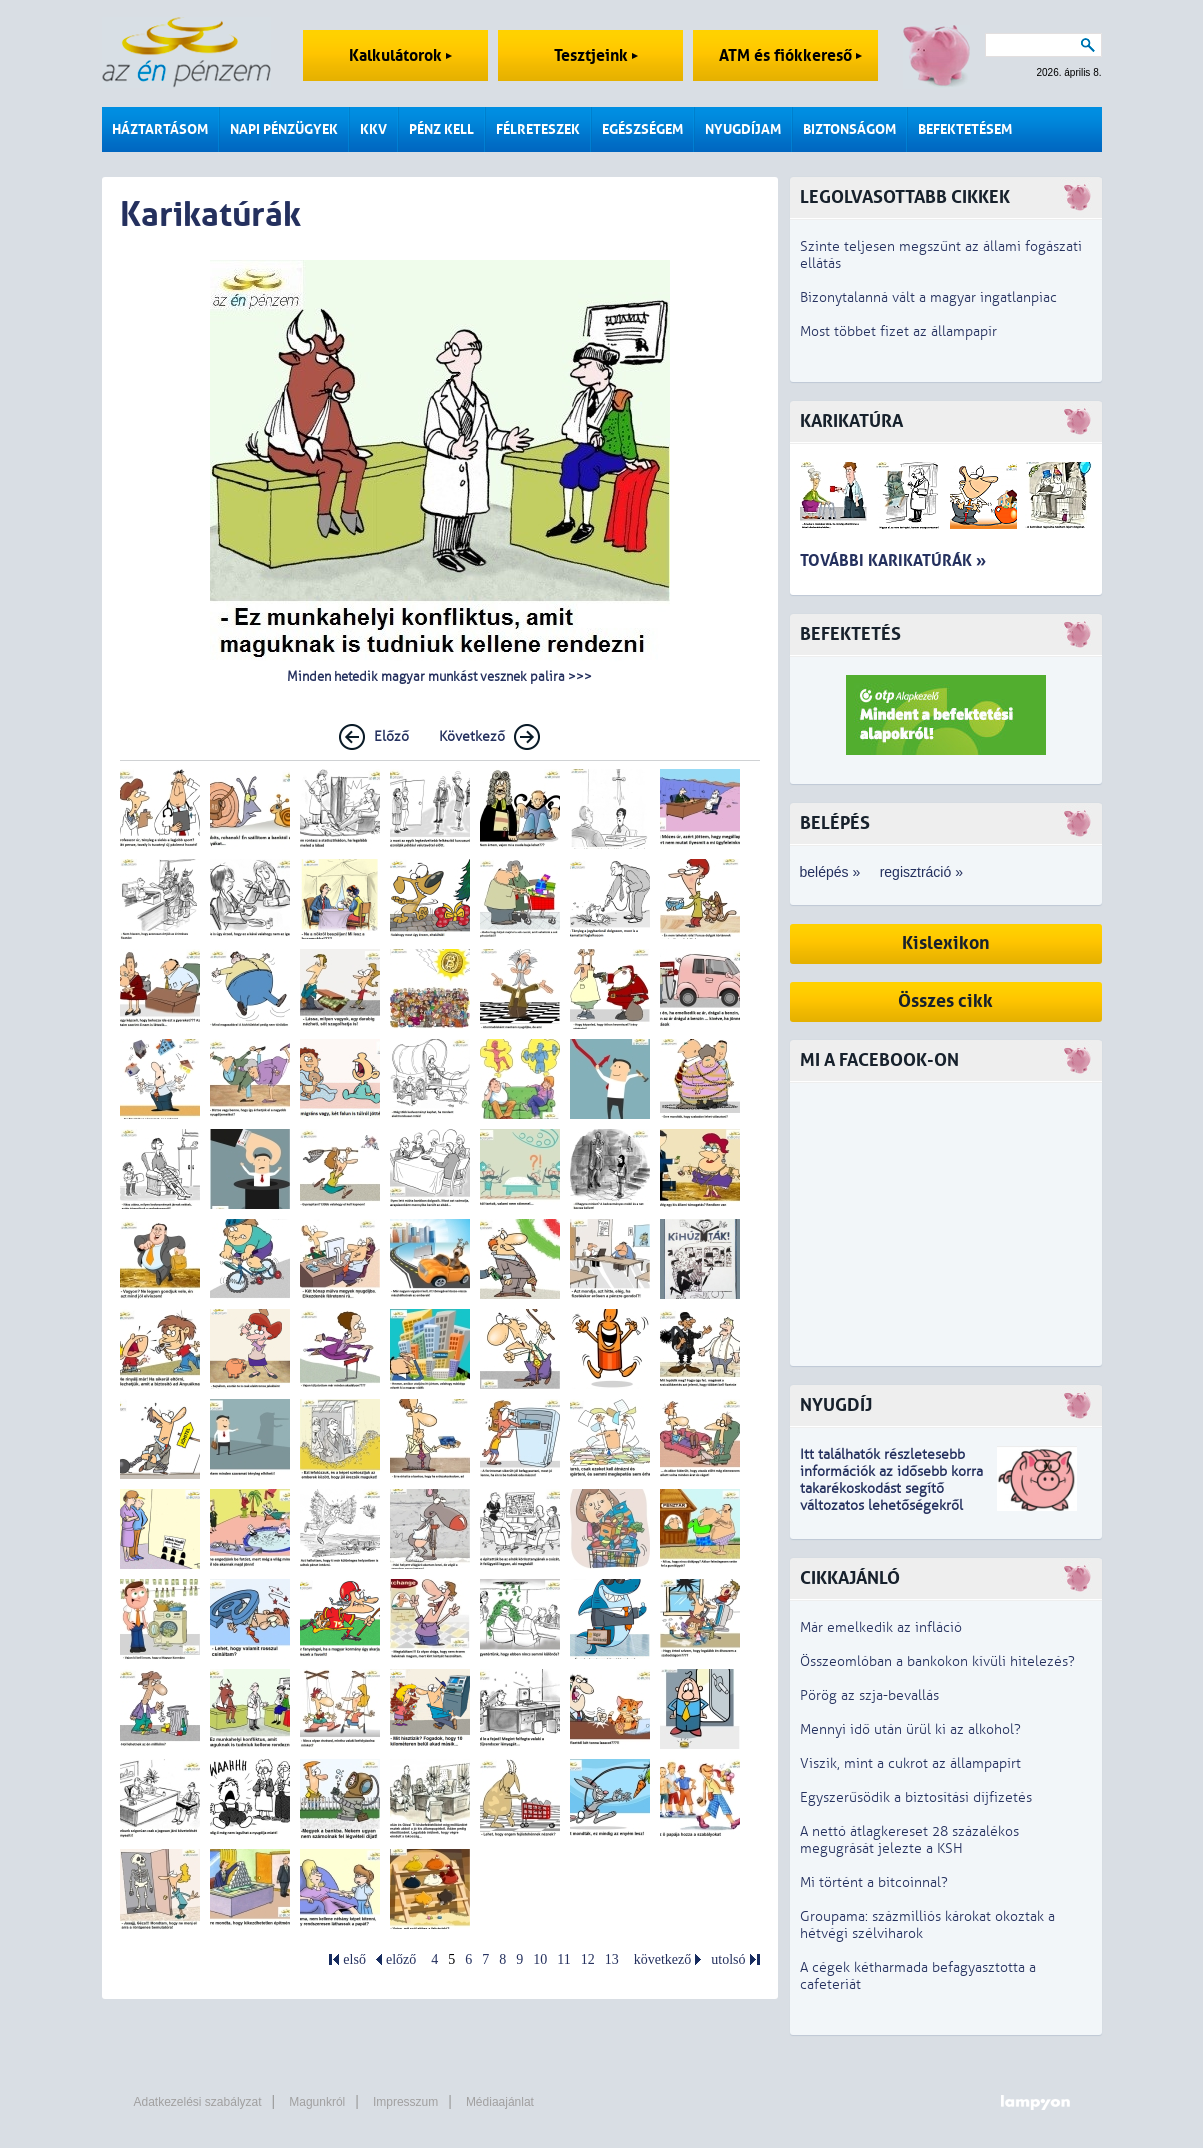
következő (663, 1959)
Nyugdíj (836, 1405)
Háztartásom (160, 129)
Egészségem (642, 129)
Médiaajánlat (500, 2102)
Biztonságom (849, 129)
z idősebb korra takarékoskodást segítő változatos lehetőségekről (891, 1488)
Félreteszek (538, 129)
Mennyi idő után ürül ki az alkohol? (910, 1729)
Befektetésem (965, 129)
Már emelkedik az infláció (881, 1627)
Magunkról (317, 2102)
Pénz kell (441, 129)
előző (401, 1959)
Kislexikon (946, 943)
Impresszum (405, 2102)
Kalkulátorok (400, 55)
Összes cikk (945, 1001)
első (354, 1959)
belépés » (830, 872)
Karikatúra (851, 421)
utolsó (728, 1959)
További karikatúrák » (893, 560)
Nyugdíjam (743, 129)
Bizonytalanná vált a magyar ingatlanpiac (928, 297)
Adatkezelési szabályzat (198, 2102)
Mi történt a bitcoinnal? (874, 1882)
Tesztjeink (596, 55)
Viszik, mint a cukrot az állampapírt (910, 1763)
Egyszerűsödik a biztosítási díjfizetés (916, 1797)
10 (540, 1959)
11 (563, 1959)
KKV (373, 129)
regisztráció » (921, 872)
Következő (472, 736)
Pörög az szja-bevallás (869, 1695)
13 (612, 1959)
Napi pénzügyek (284, 129)
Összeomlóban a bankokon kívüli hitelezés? (937, 1661)
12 (588, 1959)
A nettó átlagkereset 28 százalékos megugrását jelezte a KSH (909, 1840)
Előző (391, 736)
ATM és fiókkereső (790, 55)
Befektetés (850, 634)
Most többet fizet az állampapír (898, 331)
